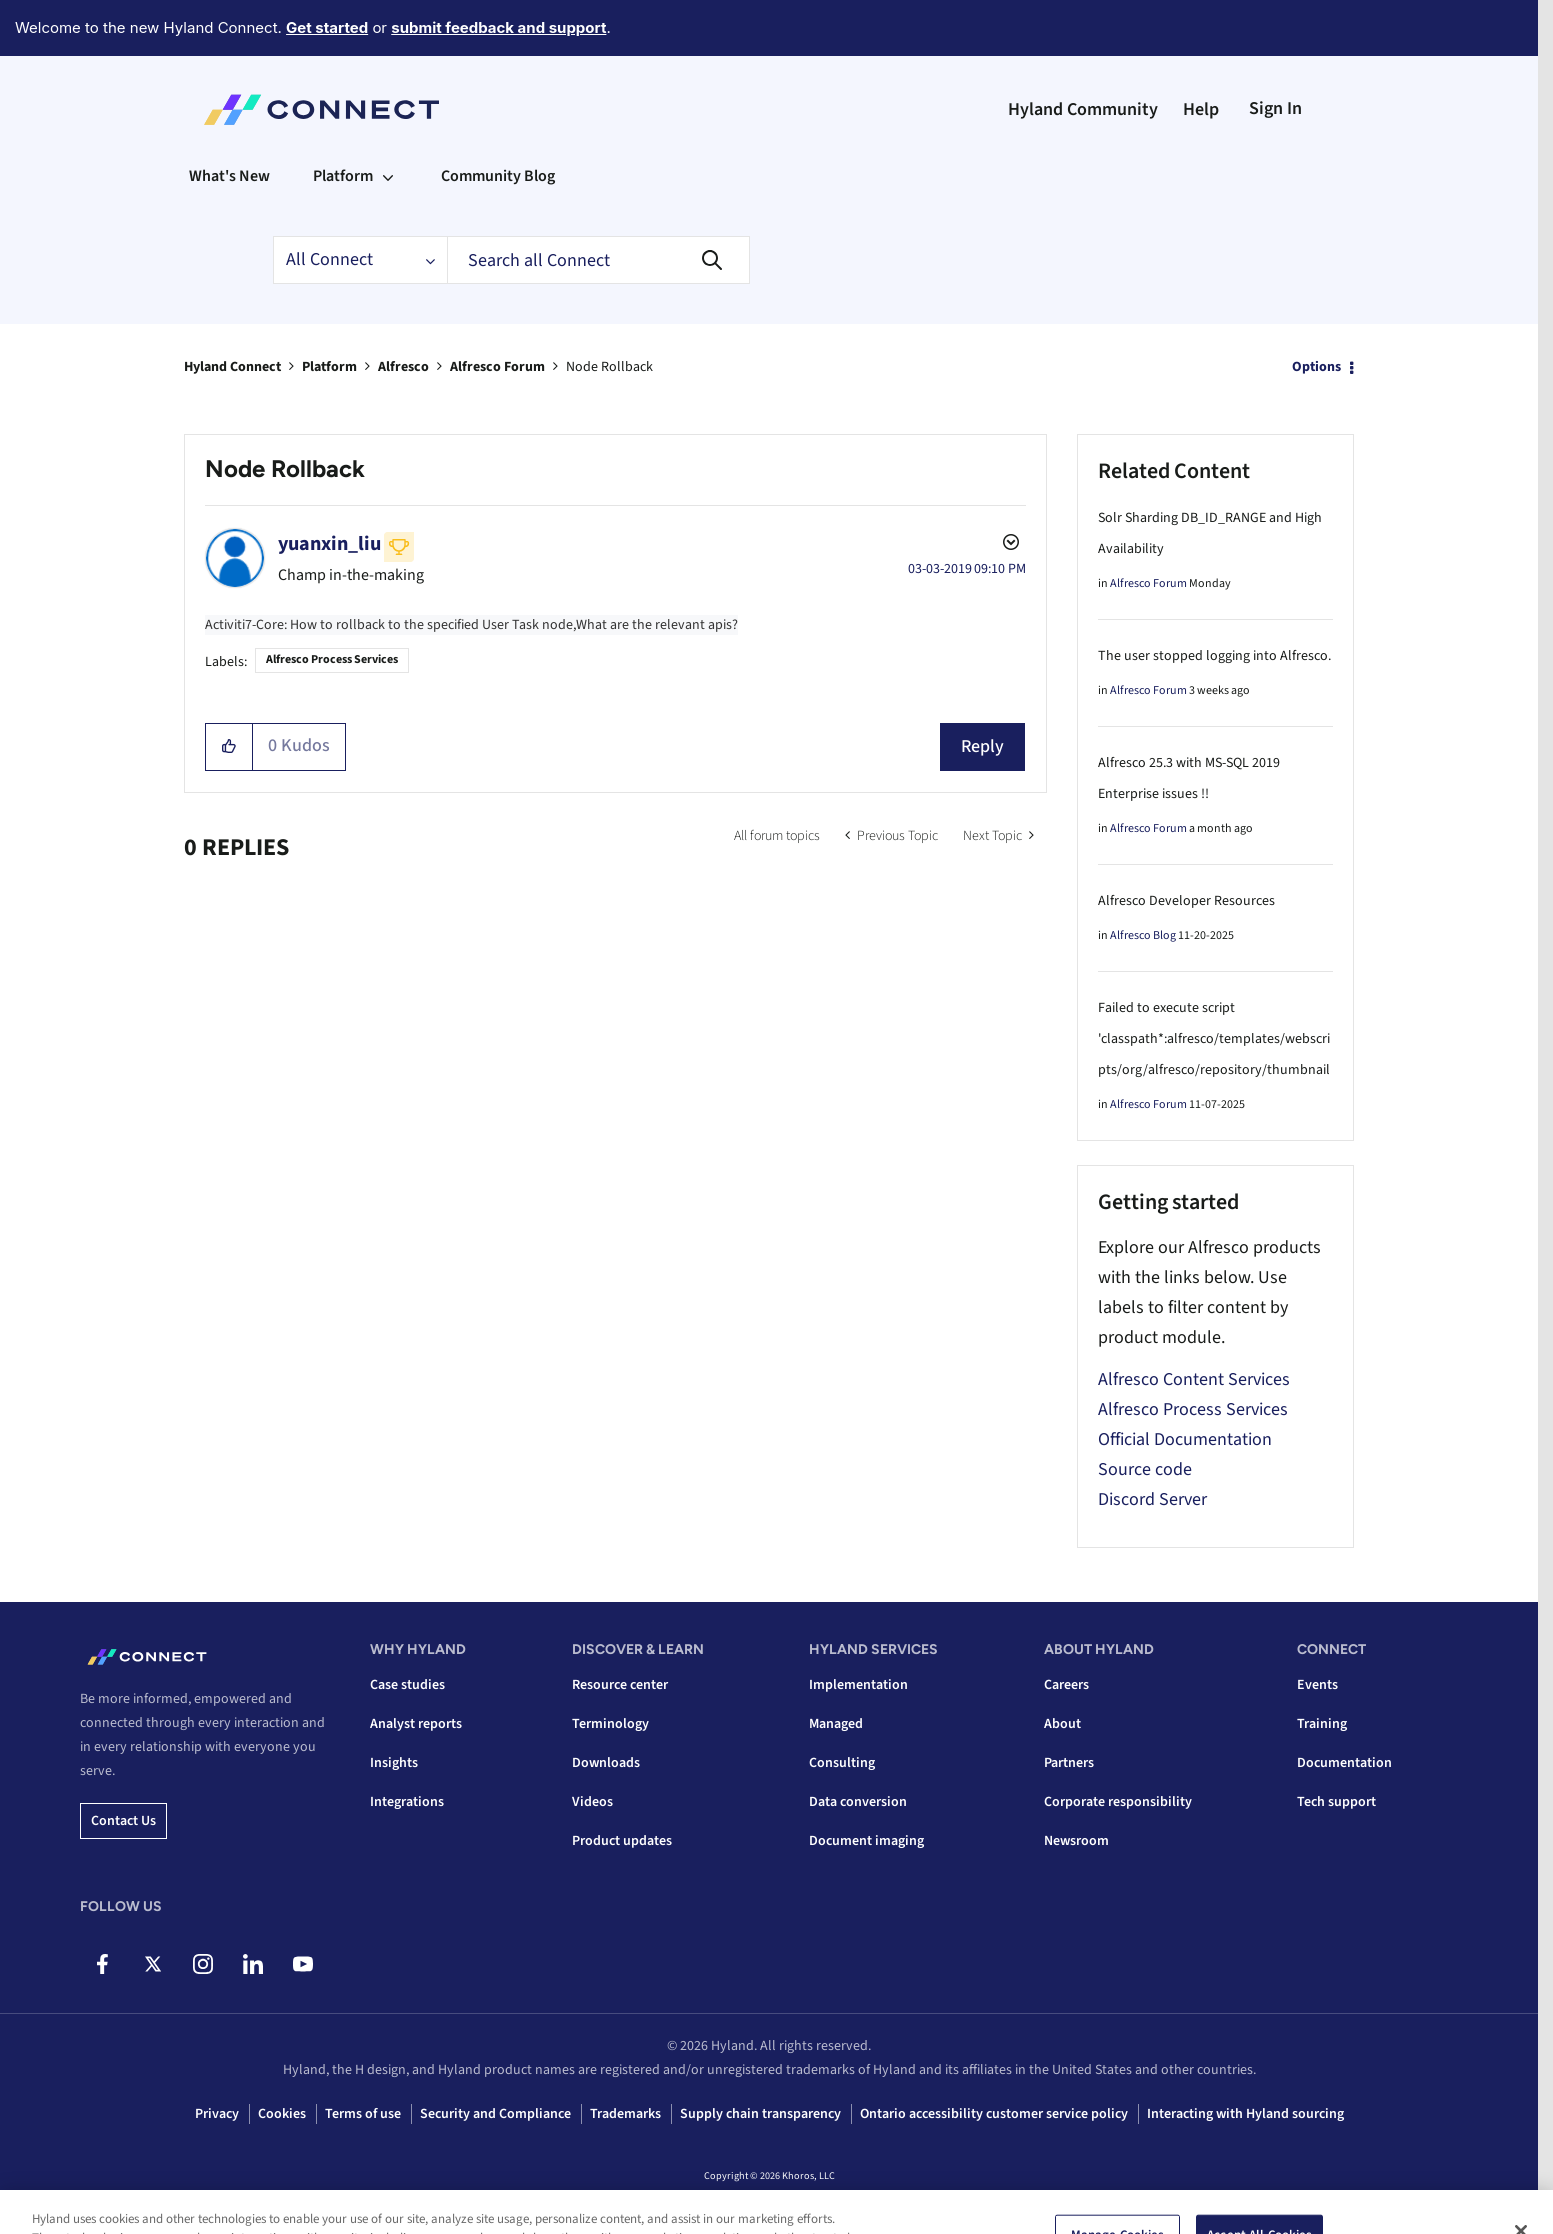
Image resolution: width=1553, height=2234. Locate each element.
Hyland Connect (232, 367)
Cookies (282, 2114)
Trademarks (625, 2114)
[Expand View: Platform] (388, 176)
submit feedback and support (498, 27)
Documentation (1344, 1763)
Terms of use (363, 2114)
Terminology (610, 1724)
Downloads (606, 1763)
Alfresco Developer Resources (1186, 901)
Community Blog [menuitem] (498, 176)
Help (1201, 109)
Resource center (620, 1685)
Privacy (217, 2114)
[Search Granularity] (360, 260)
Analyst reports (416, 1724)
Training (1322, 1724)
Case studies (407, 1685)
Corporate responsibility (1118, 1802)
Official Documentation (1185, 1439)
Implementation (858, 1685)
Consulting (842, 1763)
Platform (329, 367)
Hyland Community (1083, 109)
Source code (1145, 1469)
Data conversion (858, 1802)
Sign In (1275, 108)
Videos (592, 1802)
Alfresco (403, 367)
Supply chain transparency (760, 2114)
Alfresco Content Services (1194, 1379)
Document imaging (866, 1841)
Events (1317, 1685)
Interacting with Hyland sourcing (1245, 2114)
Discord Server (1152, 1499)
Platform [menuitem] (343, 176)
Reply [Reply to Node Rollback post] (982, 746)
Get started (327, 27)
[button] (229, 747)
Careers (1066, 1685)
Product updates (622, 1841)
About (1062, 1724)
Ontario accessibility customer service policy (994, 2114)
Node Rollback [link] (609, 367)
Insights (394, 1763)
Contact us (123, 1821)
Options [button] (1316, 367)
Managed (836, 1724)
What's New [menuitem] (229, 176)
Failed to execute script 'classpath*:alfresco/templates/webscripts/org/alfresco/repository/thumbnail (1214, 1039)
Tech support (1336, 1802)
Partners (1069, 1763)
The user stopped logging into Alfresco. (1214, 656)
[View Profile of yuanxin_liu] (329, 544)
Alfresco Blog (1143, 935)
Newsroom (1076, 1841)
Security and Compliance (495, 2114)
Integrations (407, 1802)
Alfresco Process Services (332, 659)
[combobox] (598, 260)
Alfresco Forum (497, 367)
